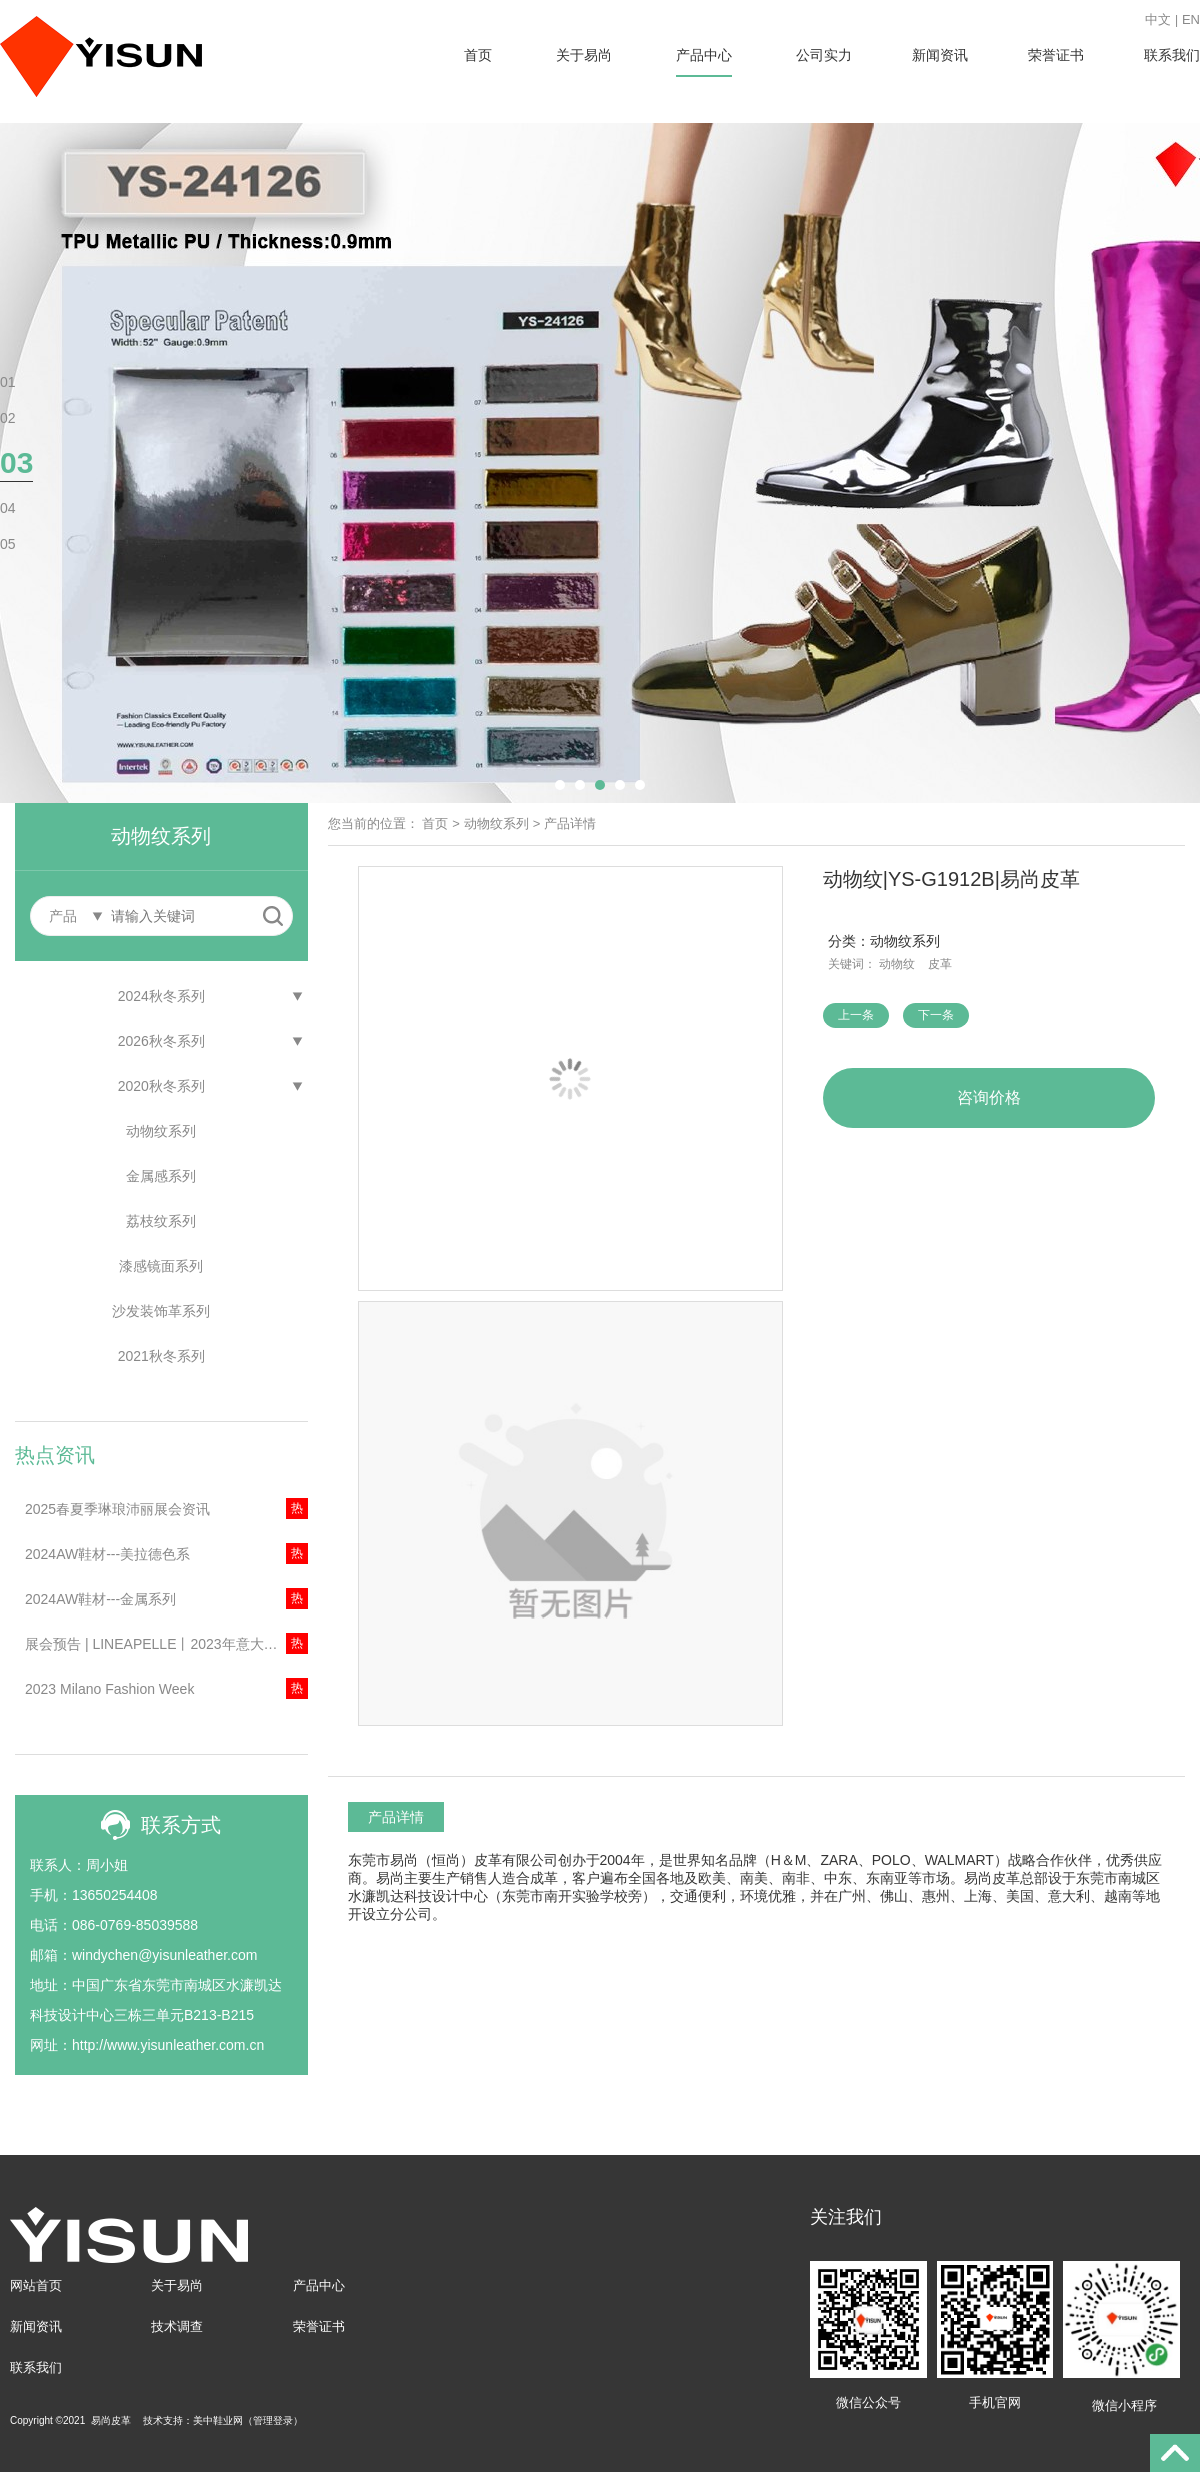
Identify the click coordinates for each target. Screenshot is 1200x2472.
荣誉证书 (1056, 55)
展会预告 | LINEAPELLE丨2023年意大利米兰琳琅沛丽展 (166, 1644)
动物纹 (897, 964)
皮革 (940, 964)
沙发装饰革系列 (161, 1311)
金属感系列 (161, 1176)
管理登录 (273, 2420)
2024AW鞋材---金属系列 (100, 1599)
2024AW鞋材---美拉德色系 (107, 1554)
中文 (1158, 19)
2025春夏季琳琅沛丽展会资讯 (117, 1509)
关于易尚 (584, 55)
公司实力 (824, 55)
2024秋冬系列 (161, 996)
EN (1191, 19)
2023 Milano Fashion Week (109, 1689)
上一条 (856, 1015)
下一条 (936, 1015)
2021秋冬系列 (161, 1356)
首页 (478, 55)
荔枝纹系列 (161, 1221)
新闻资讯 (940, 55)
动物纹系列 (161, 1131)
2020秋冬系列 (161, 1086)
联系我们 (1172, 55)
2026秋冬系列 (161, 1041)
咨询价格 (989, 1097)
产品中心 (704, 55)
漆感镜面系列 (161, 1266)
